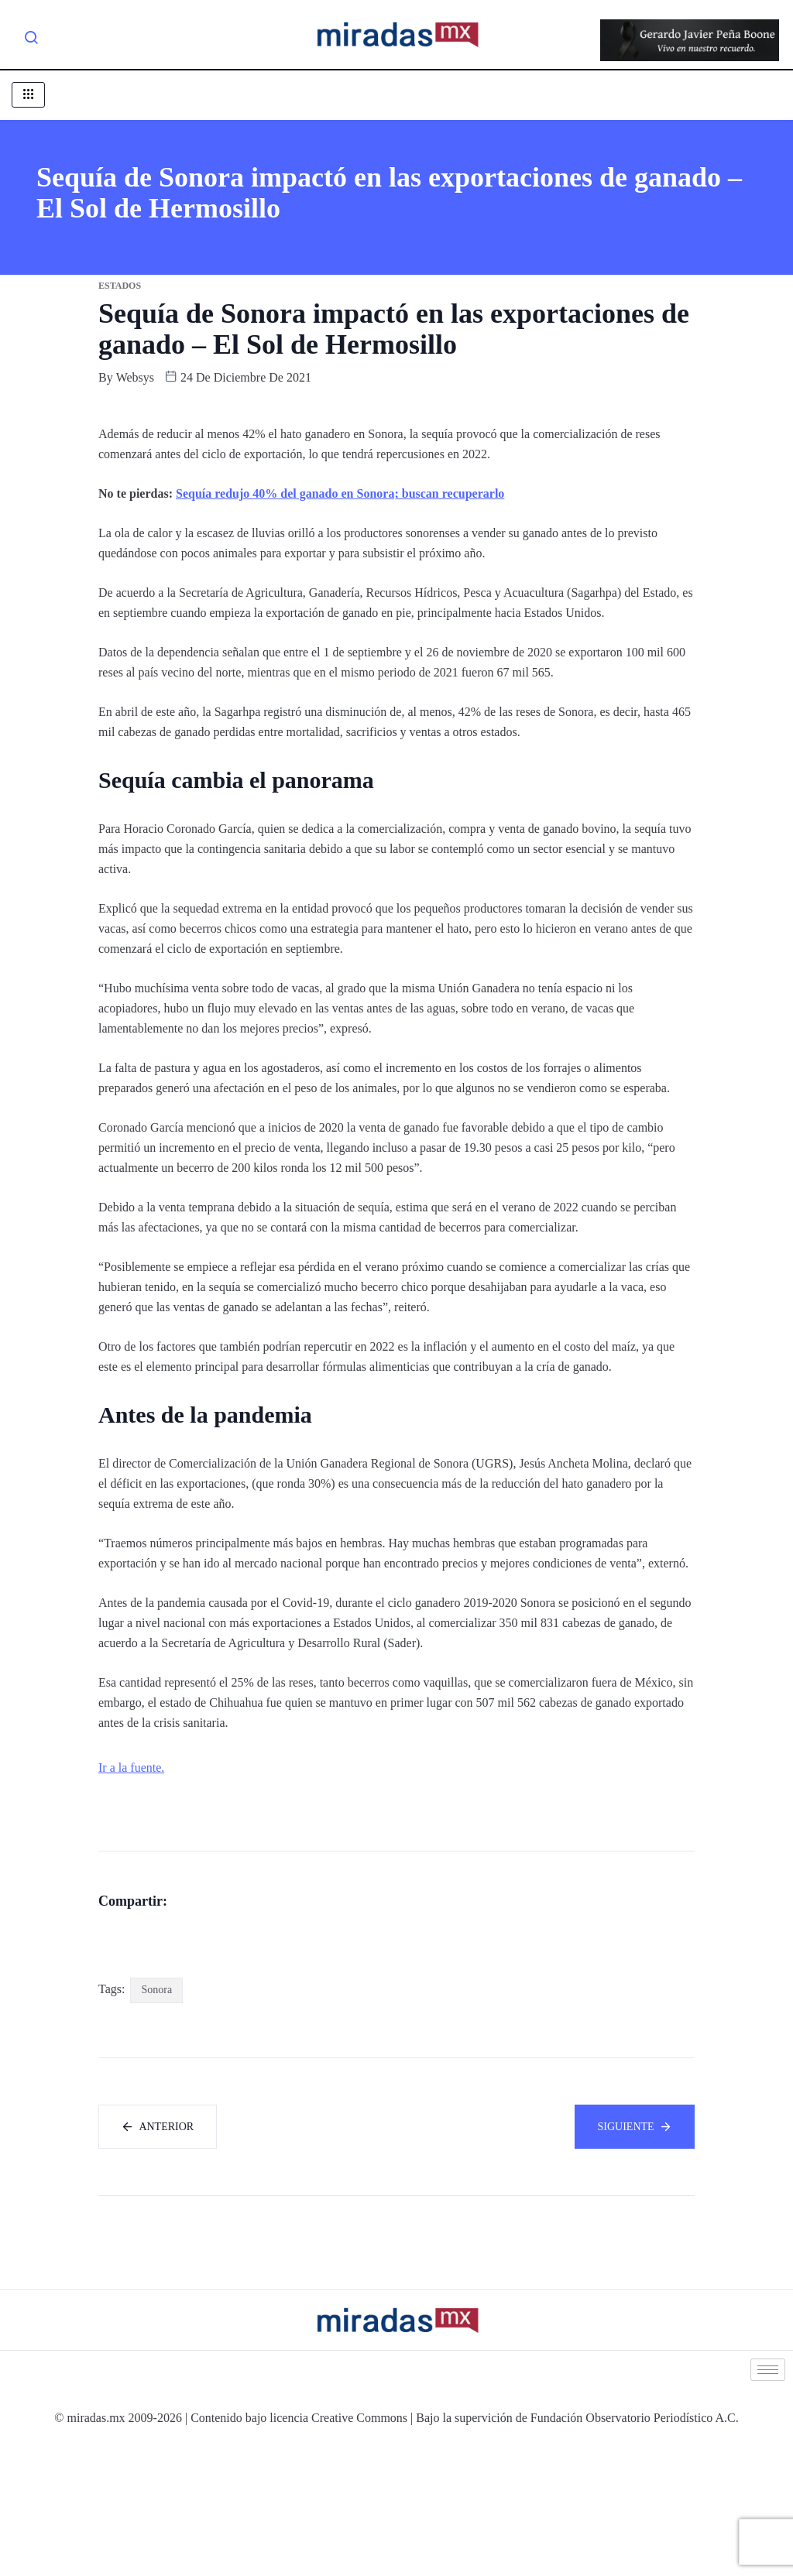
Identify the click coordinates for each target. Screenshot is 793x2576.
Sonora (156, 2116)
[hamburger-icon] (28, 95)
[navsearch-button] (30, 40)
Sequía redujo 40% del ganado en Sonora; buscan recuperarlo (340, 493)
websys (135, 377)
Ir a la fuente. (131, 1767)
